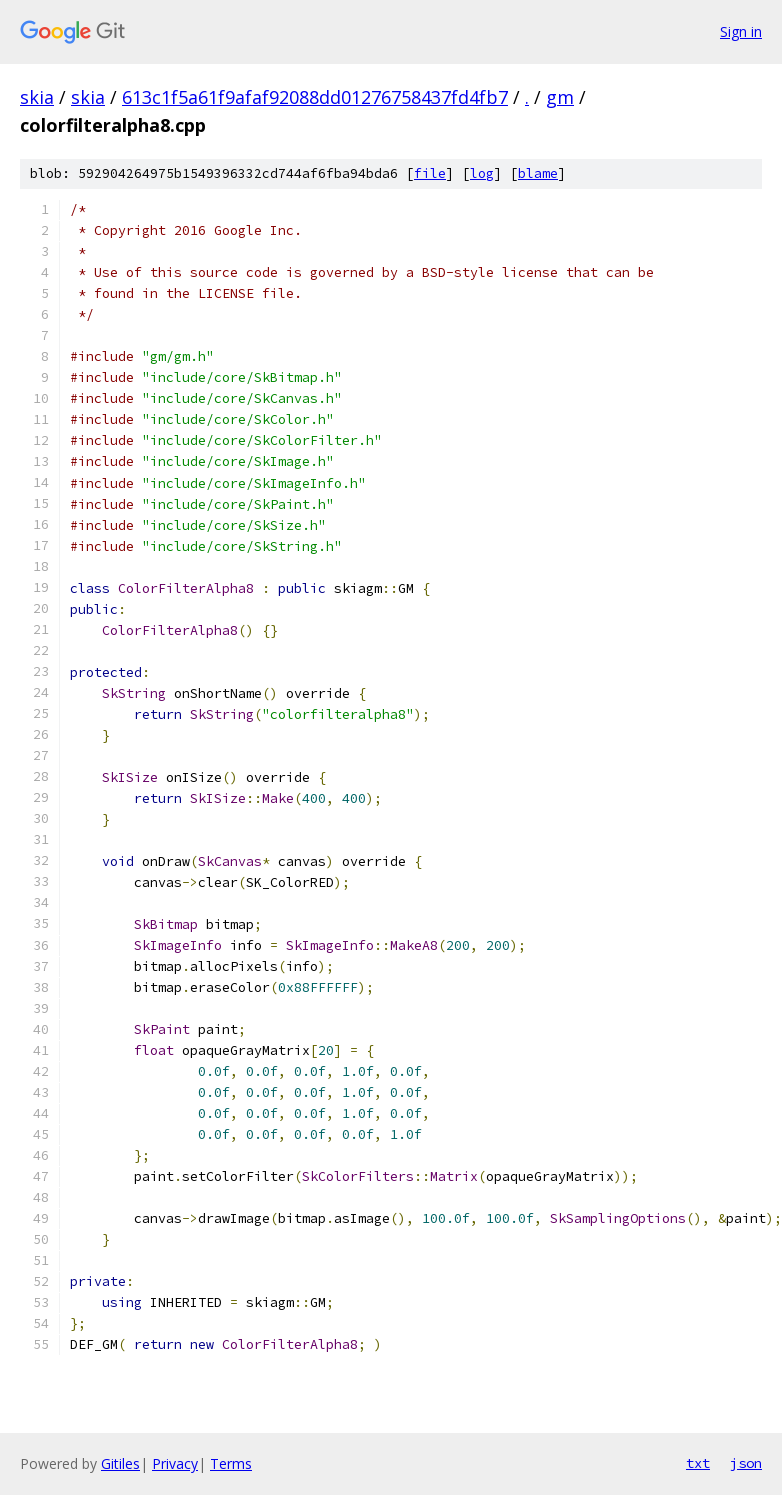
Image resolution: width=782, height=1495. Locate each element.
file (430, 173)
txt (698, 1463)
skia (37, 97)
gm (560, 97)
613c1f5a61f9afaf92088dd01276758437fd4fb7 (315, 97)
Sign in (741, 31)
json (746, 1463)
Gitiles (120, 1463)
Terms (231, 1463)
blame (538, 173)
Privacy (175, 1463)
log (482, 173)
